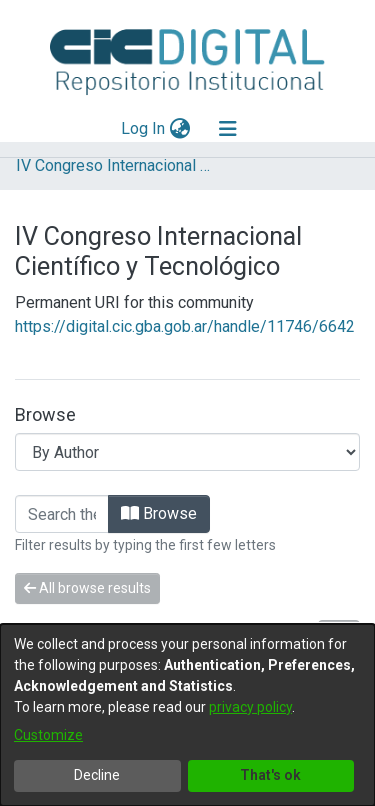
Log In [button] (144, 128)
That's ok (270, 775)
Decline (97, 775)
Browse (159, 513)
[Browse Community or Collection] (187, 452)
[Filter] (62, 514)
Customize (48, 735)
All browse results (87, 588)
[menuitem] (179, 129)
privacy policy (250, 707)
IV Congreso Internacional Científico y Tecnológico (116, 165)
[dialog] (187, 715)
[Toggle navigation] (228, 129)
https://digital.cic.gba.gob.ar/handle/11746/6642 (185, 326)
